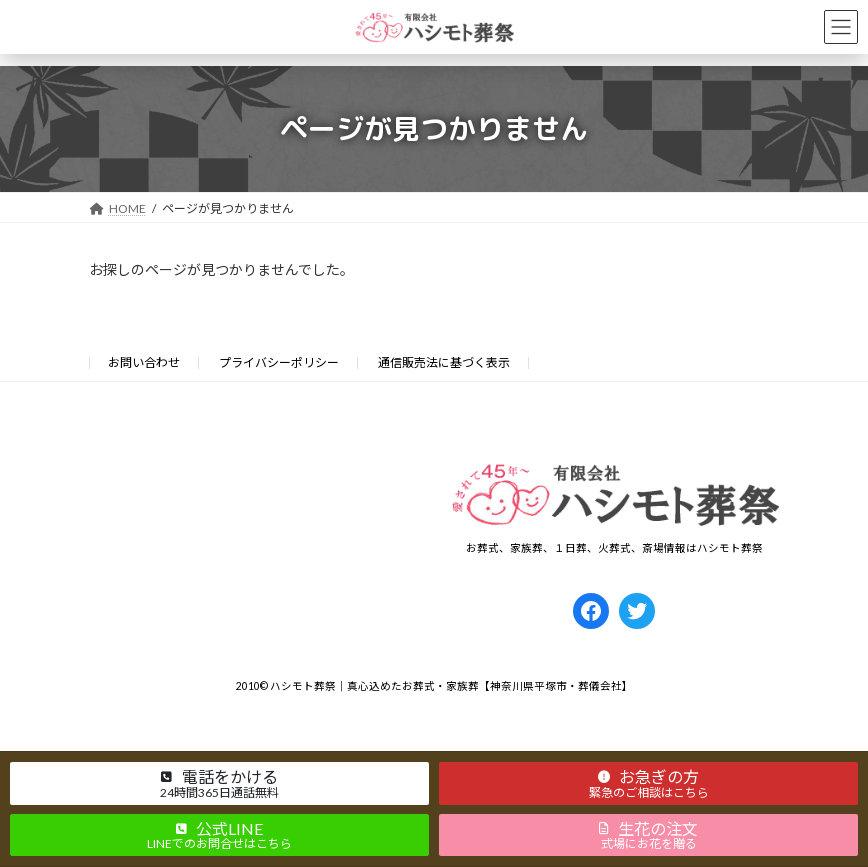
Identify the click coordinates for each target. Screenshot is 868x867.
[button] (219, 783)
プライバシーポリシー (279, 362)
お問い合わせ (144, 362)
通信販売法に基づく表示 (444, 362)
